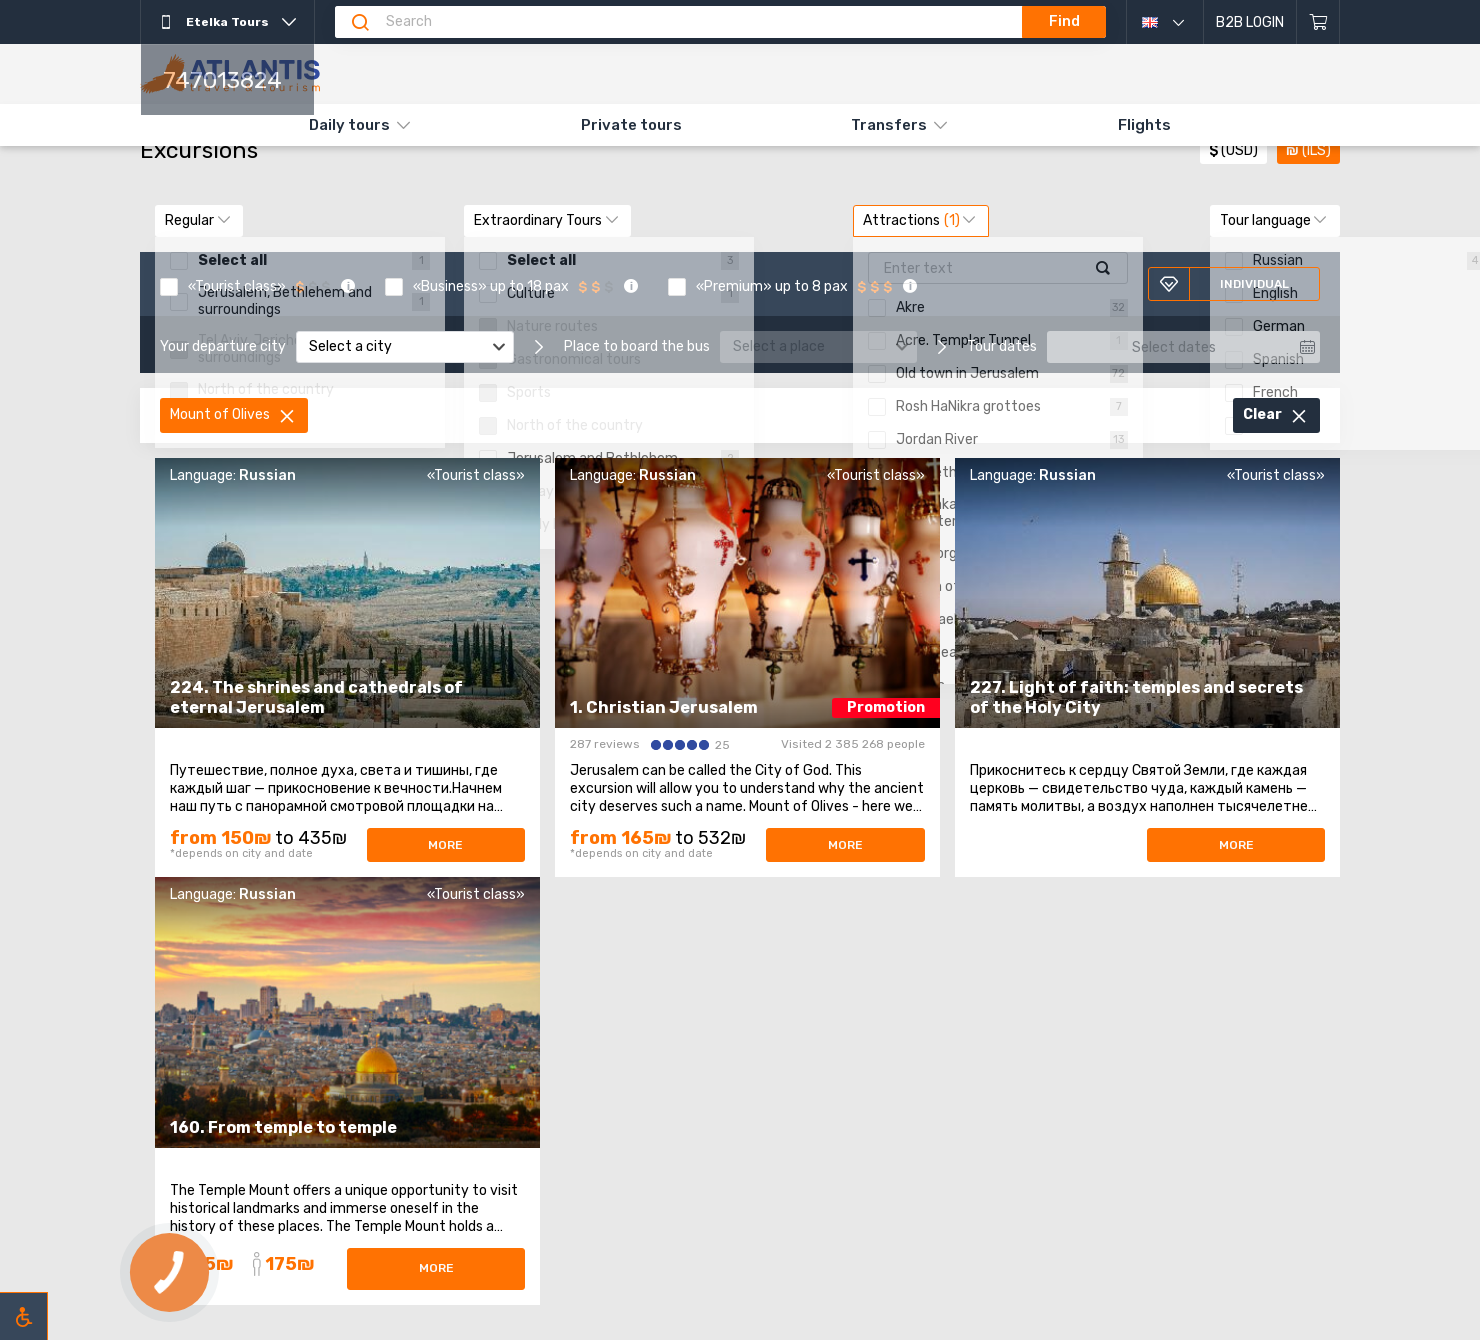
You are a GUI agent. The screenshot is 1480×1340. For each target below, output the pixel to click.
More (445, 845)
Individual (1224, 284)
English (1178, 22)
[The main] (230, 74)
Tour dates (1002, 347)
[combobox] (405, 347)
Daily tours (349, 125)
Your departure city (223, 347)
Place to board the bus (637, 347)
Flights (1144, 125)
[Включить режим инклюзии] (24, 1316)
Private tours (631, 125)
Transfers (889, 125)
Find (1064, 21)
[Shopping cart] (1318, 22)
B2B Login (1250, 22)
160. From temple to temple (283, 1127)
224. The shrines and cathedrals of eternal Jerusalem (316, 697)
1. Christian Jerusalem (664, 707)
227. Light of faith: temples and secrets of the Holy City (1136, 697)
